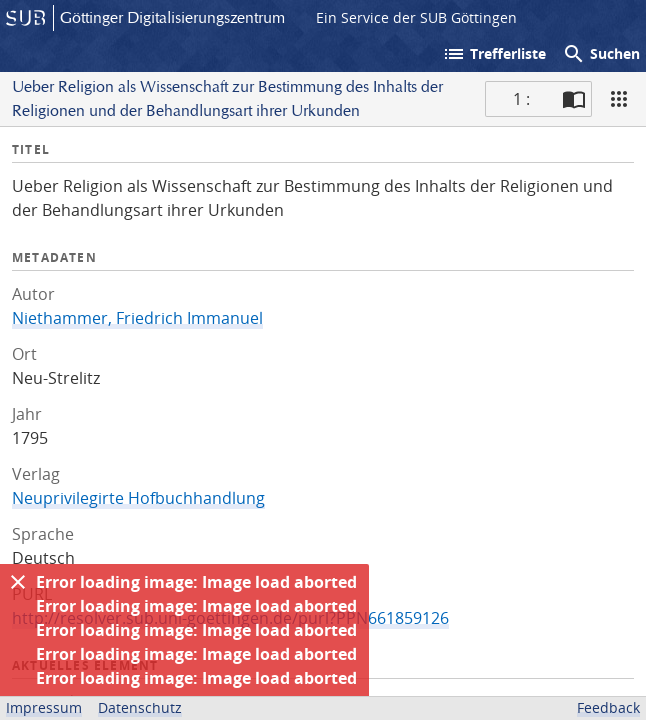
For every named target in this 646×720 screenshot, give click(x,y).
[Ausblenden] (18, 582)
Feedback (608, 707)
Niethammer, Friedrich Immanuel (137, 318)
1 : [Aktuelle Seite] (521, 99)
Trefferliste (494, 54)
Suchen (601, 54)
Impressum (44, 707)
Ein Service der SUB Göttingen (416, 17)
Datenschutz (140, 707)
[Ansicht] (619, 99)
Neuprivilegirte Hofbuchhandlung (138, 498)
